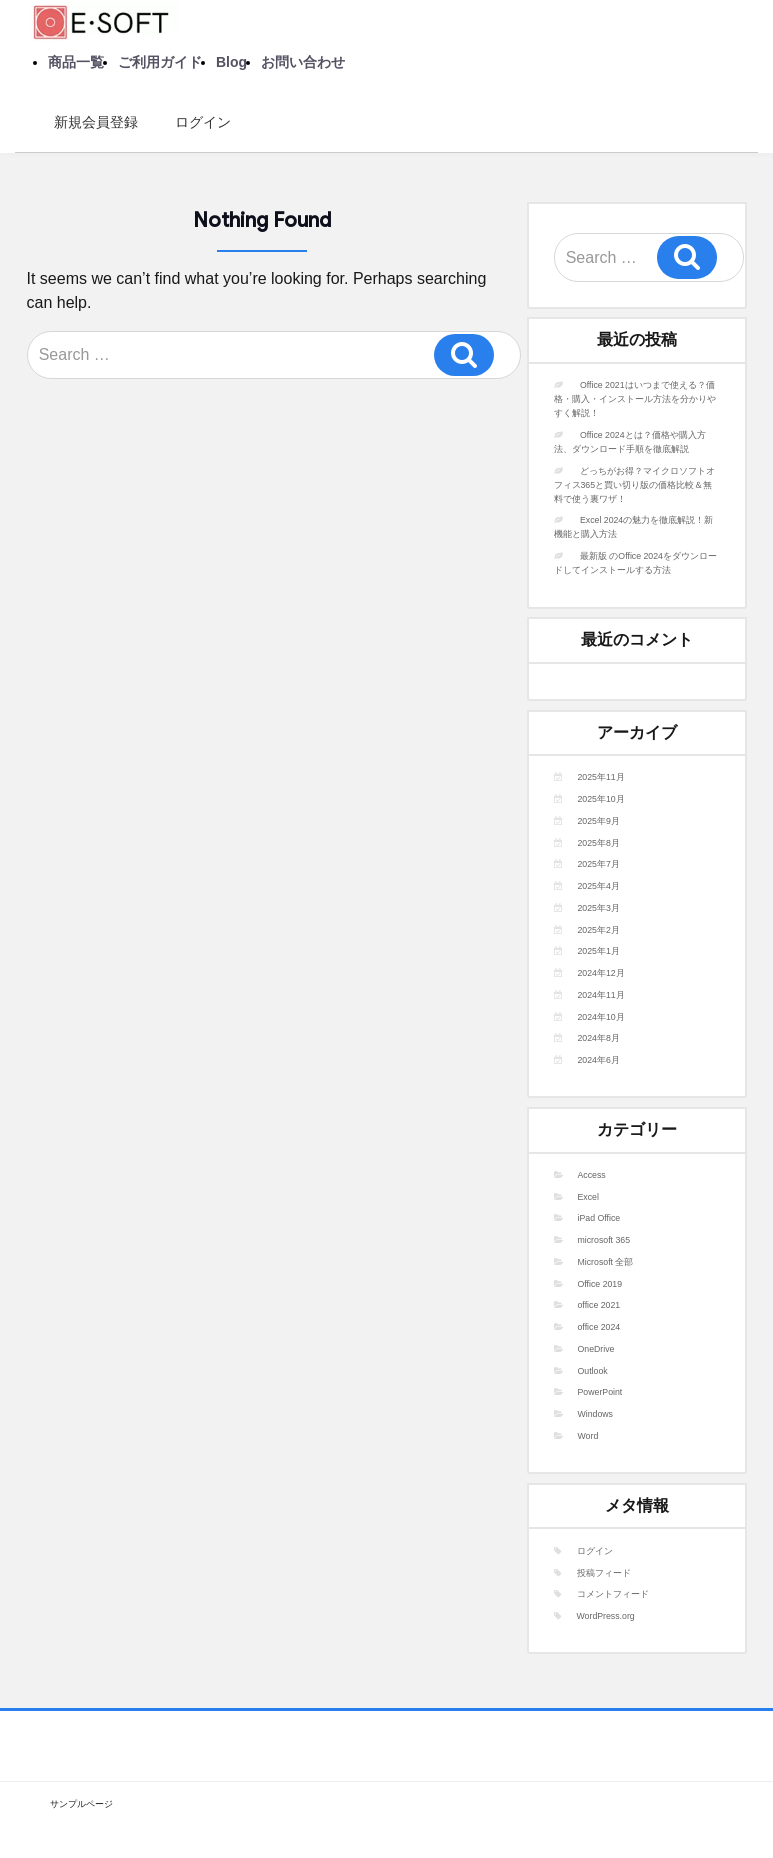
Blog (231, 62)
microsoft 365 (604, 1240)
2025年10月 (601, 799)
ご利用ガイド (160, 62)
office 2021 (599, 1305)
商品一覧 (76, 62)
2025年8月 (599, 843)
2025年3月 (599, 908)
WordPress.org (606, 1616)
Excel (588, 1197)
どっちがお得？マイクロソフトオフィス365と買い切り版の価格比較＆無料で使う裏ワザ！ (634, 485)
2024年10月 (601, 1017)
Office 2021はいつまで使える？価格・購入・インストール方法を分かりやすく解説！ (635, 399)
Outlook (593, 1371)
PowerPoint (600, 1392)
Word (588, 1436)
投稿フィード (604, 1573)
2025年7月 (599, 864)
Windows (596, 1414)
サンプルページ (81, 1804)
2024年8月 (599, 1038)
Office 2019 (600, 1284)
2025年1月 (599, 951)
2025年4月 (599, 886)
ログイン (196, 122)
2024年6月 (599, 1060)
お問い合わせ (303, 62)
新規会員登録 (89, 122)
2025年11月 (601, 777)
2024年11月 (601, 995)
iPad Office (599, 1218)
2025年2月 (599, 930)
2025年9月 (599, 821)
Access (592, 1175)
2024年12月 (601, 973)
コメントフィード (613, 1594)
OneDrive (596, 1349)
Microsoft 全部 (606, 1262)
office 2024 (599, 1327)
